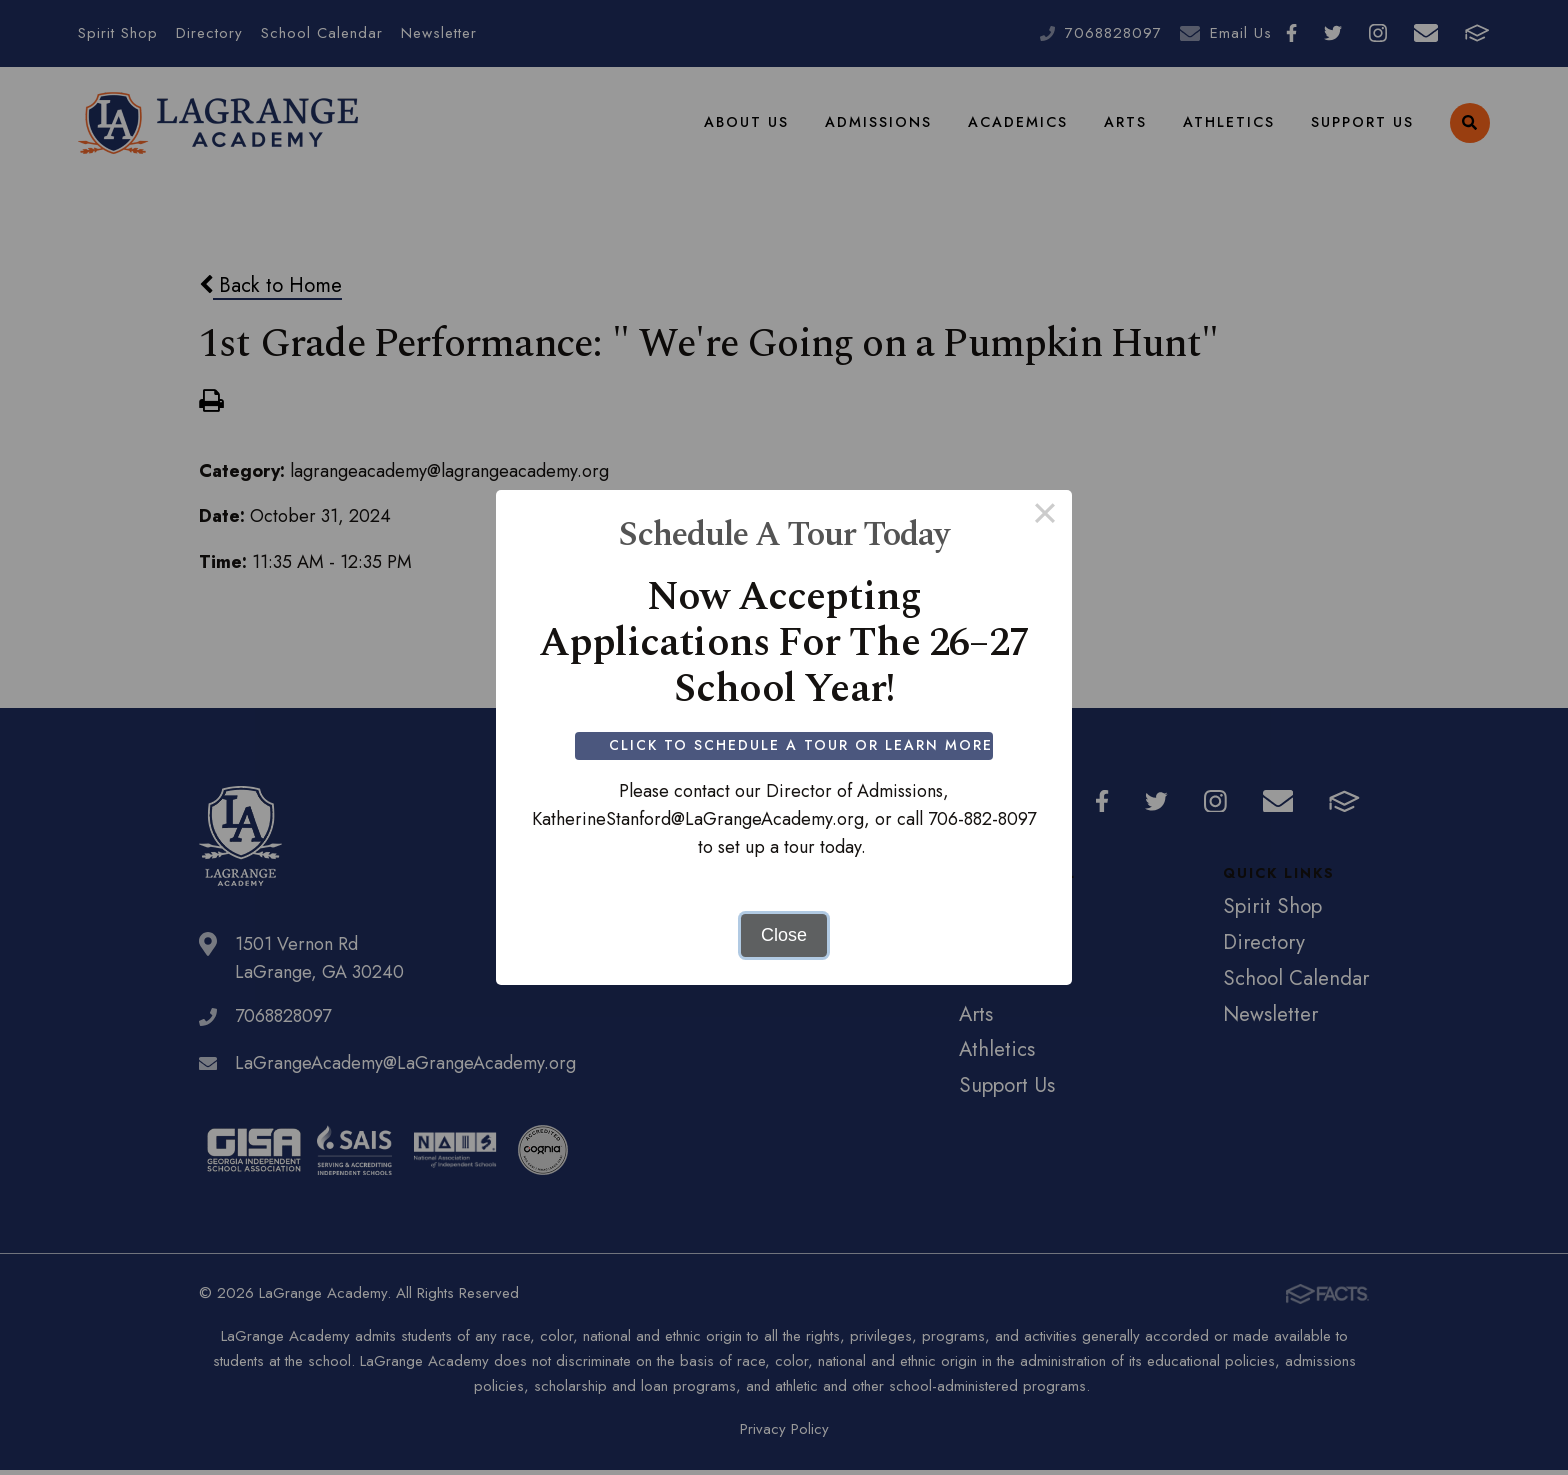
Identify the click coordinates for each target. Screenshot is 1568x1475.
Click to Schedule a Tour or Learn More (802, 745)
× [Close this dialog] (1044, 517)
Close (784, 935)
